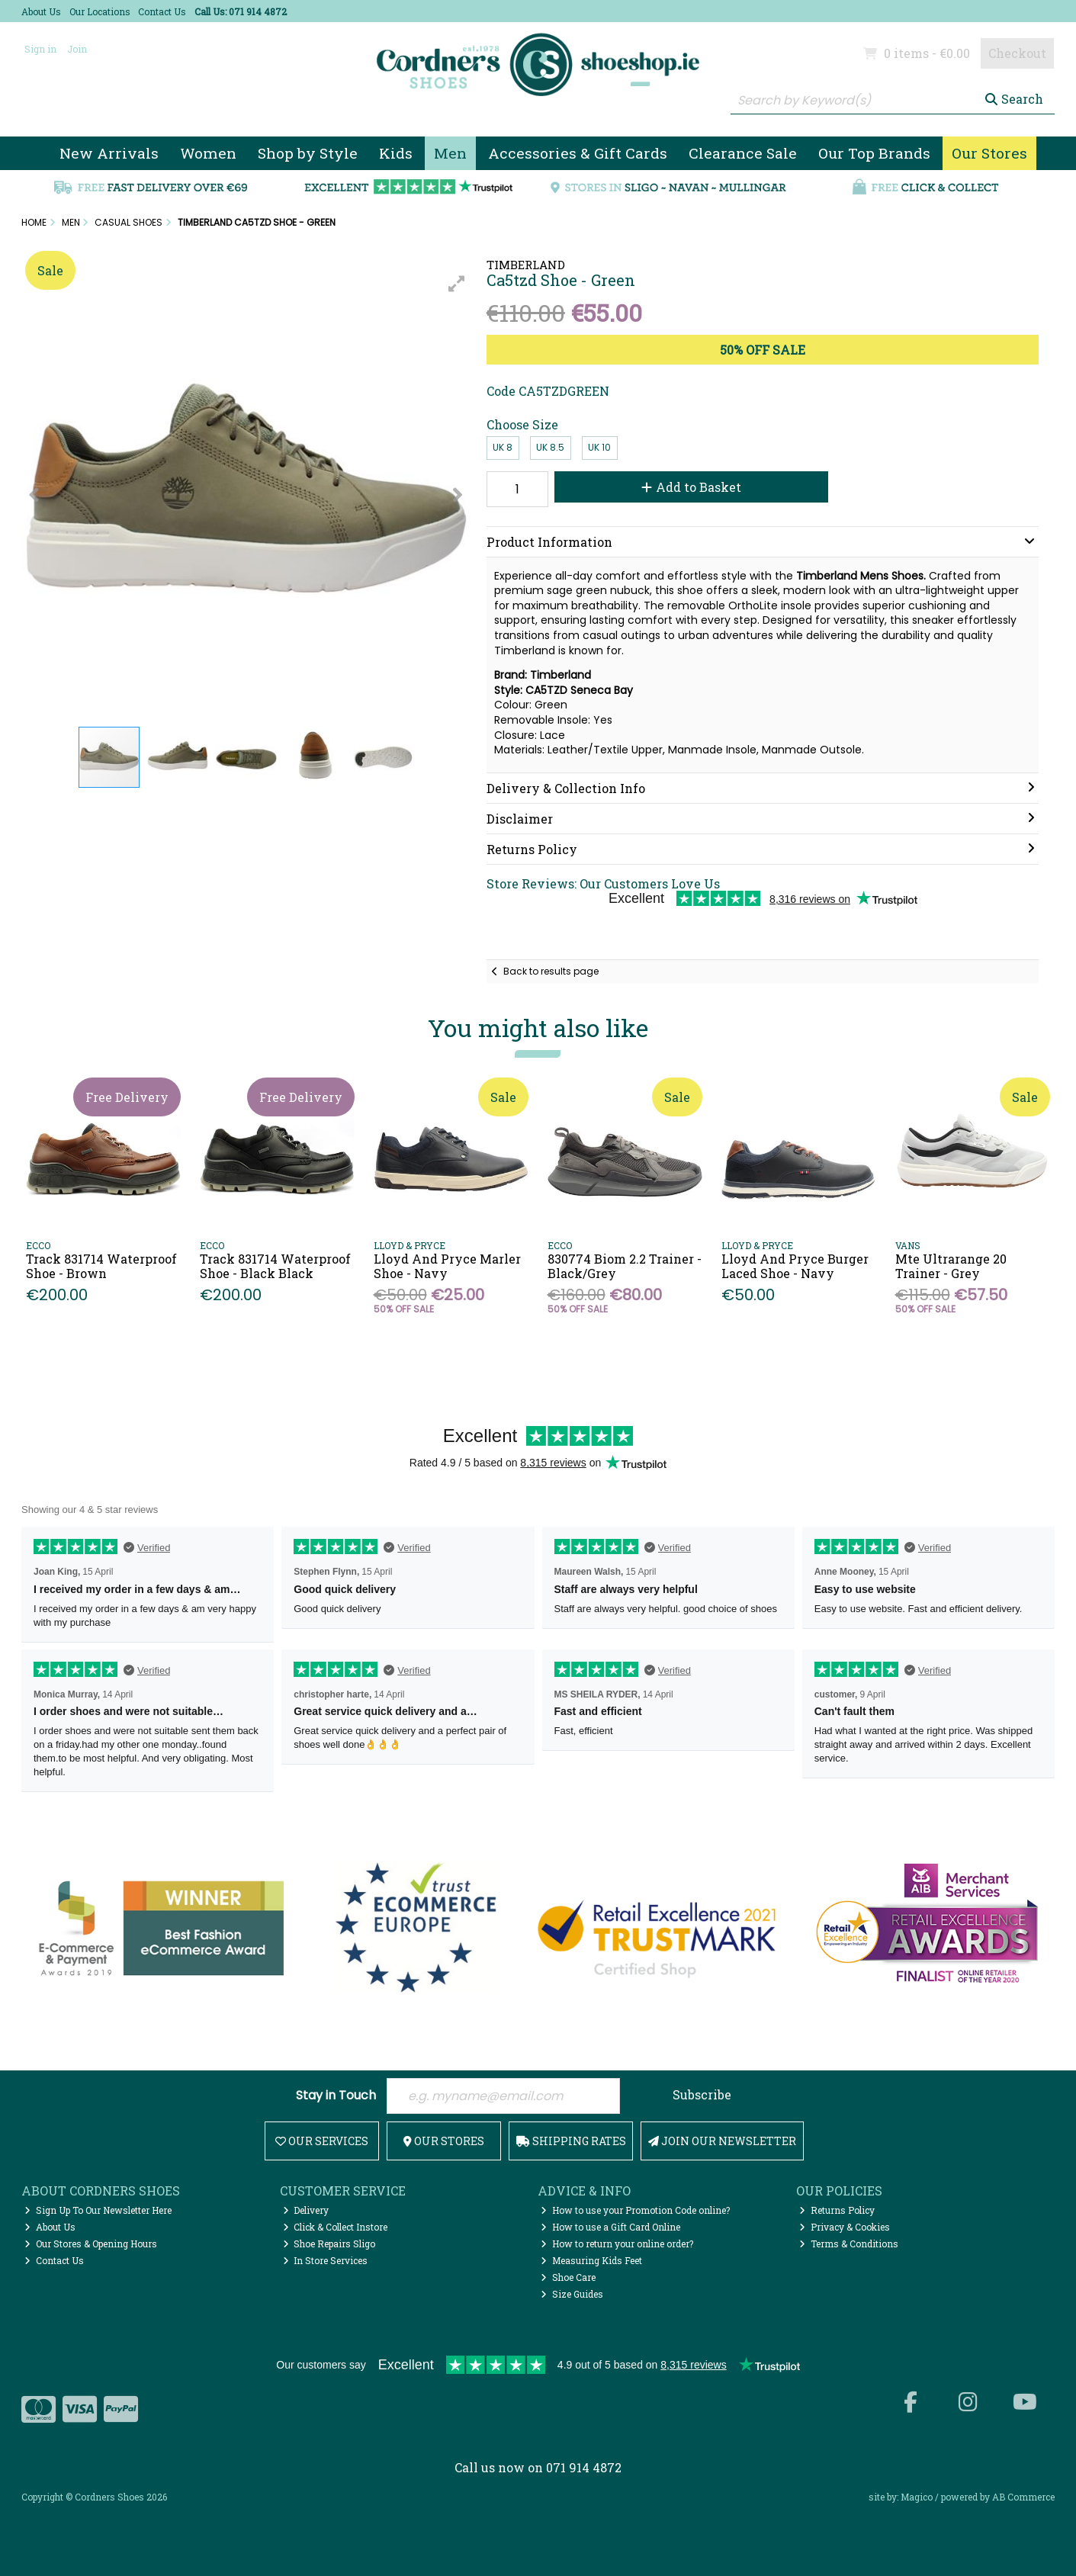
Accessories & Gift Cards (577, 152)
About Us (41, 11)
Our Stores (989, 152)
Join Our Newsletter (722, 2141)
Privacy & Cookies (844, 2227)
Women (208, 152)
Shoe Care (568, 2277)
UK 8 (502, 447)
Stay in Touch (336, 2096)
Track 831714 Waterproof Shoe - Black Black (275, 1266)
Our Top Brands (874, 152)
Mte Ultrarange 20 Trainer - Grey (951, 1266)
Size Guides (572, 2294)
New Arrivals (109, 152)
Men (450, 152)
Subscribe (702, 2094)
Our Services (321, 2141)
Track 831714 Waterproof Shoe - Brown (101, 1266)
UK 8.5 (550, 447)
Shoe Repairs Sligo (329, 2243)
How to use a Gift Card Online (610, 2227)
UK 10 (599, 447)
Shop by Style (308, 152)
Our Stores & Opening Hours (90, 2243)
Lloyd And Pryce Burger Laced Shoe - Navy (795, 1266)
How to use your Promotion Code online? (635, 2210)
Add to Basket (691, 487)
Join (77, 49)
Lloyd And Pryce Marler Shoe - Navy (447, 1266)
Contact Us (162, 11)
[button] (457, 283)
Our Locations (99, 11)
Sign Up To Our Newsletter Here (98, 2210)
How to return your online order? (617, 2243)
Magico (917, 2497)
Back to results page (551, 971)
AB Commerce (1023, 2497)
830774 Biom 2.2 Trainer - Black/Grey (625, 1266)
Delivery (306, 2210)
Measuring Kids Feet (591, 2260)
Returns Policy (837, 2210)
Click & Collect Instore (335, 2227)
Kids (396, 152)
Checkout (1017, 53)
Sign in (40, 49)
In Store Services (325, 2260)
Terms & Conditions (848, 2243)
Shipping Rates (571, 2141)
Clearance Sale (743, 152)
